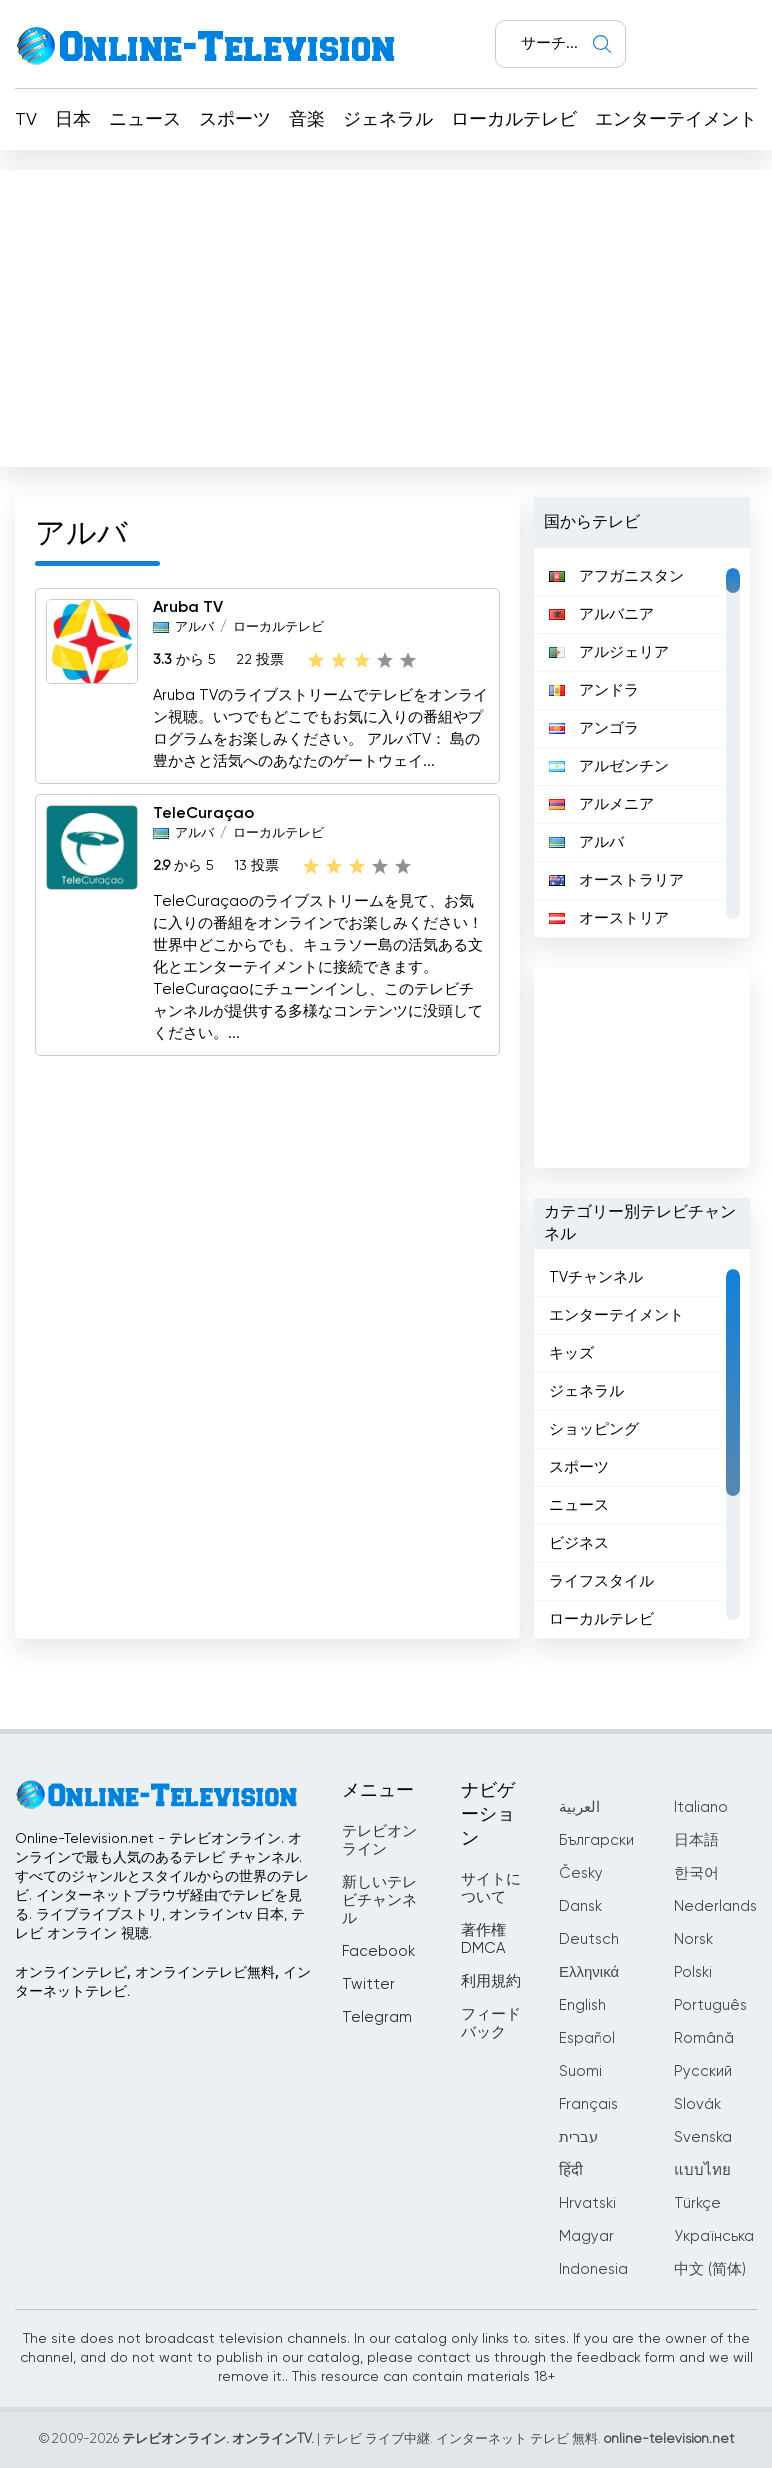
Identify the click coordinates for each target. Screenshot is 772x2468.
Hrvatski (587, 2203)
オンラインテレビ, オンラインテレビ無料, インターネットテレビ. (163, 1982)
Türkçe (697, 2203)
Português (710, 2005)
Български (596, 1840)
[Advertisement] (386, 314)
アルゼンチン (609, 766)
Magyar (586, 2236)
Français (588, 2104)
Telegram (377, 2017)
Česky (581, 1873)
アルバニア (601, 614)
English (582, 2005)
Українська (714, 2236)
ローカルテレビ (514, 120)
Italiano (701, 1807)
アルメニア (601, 804)
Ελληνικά (589, 1972)
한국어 (696, 1873)
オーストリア (609, 918)
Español (587, 2038)
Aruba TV (188, 608)
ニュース (145, 120)
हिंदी (571, 2170)
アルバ (194, 627)
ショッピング (594, 1429)
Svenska (703, 2137)
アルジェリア (609, 652)
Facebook (378, 1951)
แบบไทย (702, 2170)
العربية (579, 1807)
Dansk (580, 1906)
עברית (578, 2137)
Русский (703, 2071)
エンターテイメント (676, 120)
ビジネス (579, 1543)
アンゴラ (594, 728)
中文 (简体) (710, 2269)
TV (26, 120)
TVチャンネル (596, 1277)
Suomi (580, 2071)
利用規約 (491, 1981)
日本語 (696, 1840)
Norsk (693, 1939)
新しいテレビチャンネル (379, 1900)
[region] (641, 743)
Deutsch (589, 1939)
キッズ (571, 1353)
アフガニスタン (616, 576)
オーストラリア (616, 880)
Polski (693, 1972)
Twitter (368, 1984)
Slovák (697, 2104)
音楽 (307, 120)
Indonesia (593, 2269)
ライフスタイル (601, 1581)
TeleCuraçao (203, 814)
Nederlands (715, 1906)
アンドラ (594, 690)
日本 (73, 120)
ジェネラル (388, 120)
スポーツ (235, 120)
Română (704, 2038)
